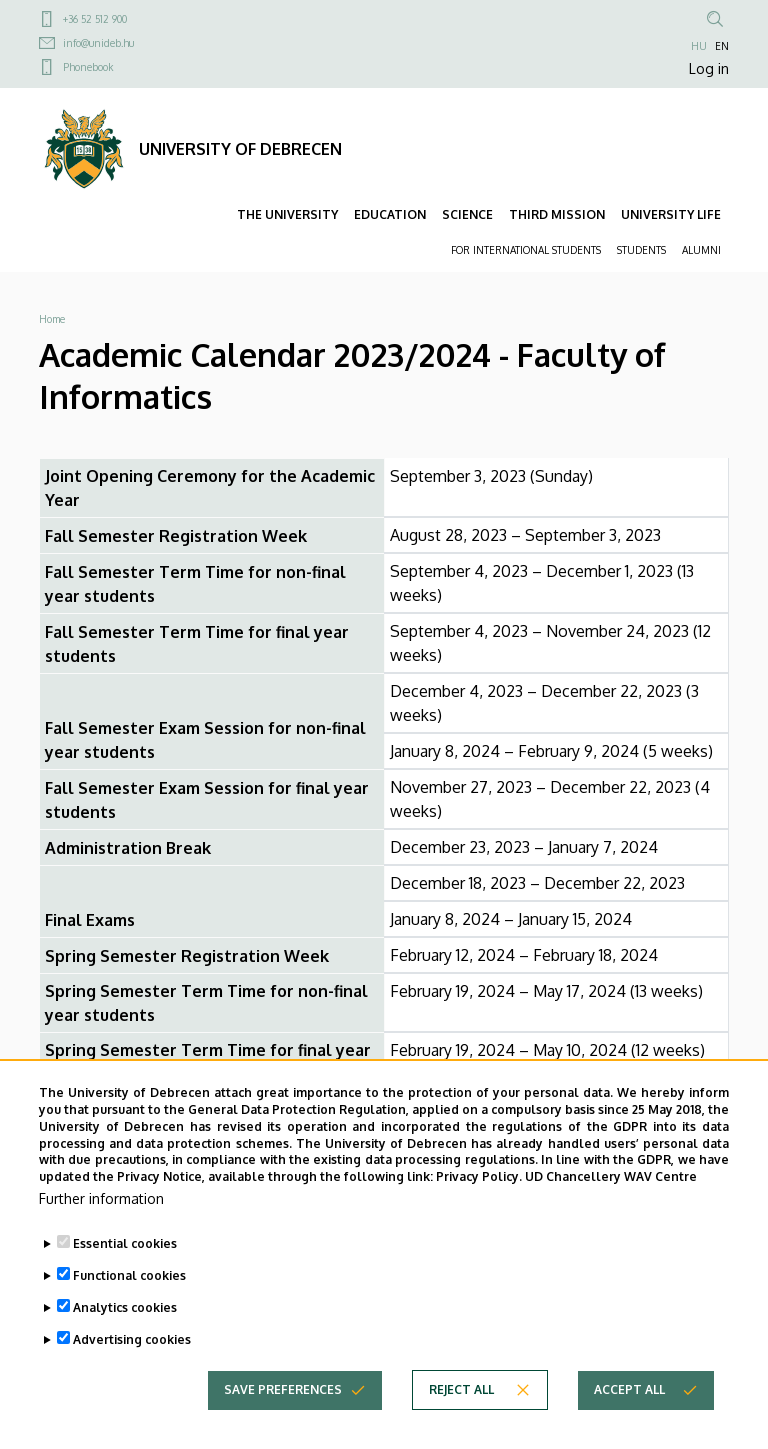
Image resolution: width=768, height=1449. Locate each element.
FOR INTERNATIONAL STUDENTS (526, 250)
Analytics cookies (125, 1324)
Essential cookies (125, 1260)
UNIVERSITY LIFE (671, 214)
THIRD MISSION (557, 214)
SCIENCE (467, 214)
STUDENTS (641, 250)
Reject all (461, 1406)
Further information (101, 1215)
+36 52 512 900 (95, 19)
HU (699, 46)
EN (722, 46)
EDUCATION (390, 214)
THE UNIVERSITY (287, 214)
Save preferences (283, 1406)
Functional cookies (129, 1292)
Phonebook (88, 67)
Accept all (629, 1406)
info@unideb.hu (98, 43)
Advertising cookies (132, 1356)
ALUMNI (701, 250)
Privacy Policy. (479, 1193)
